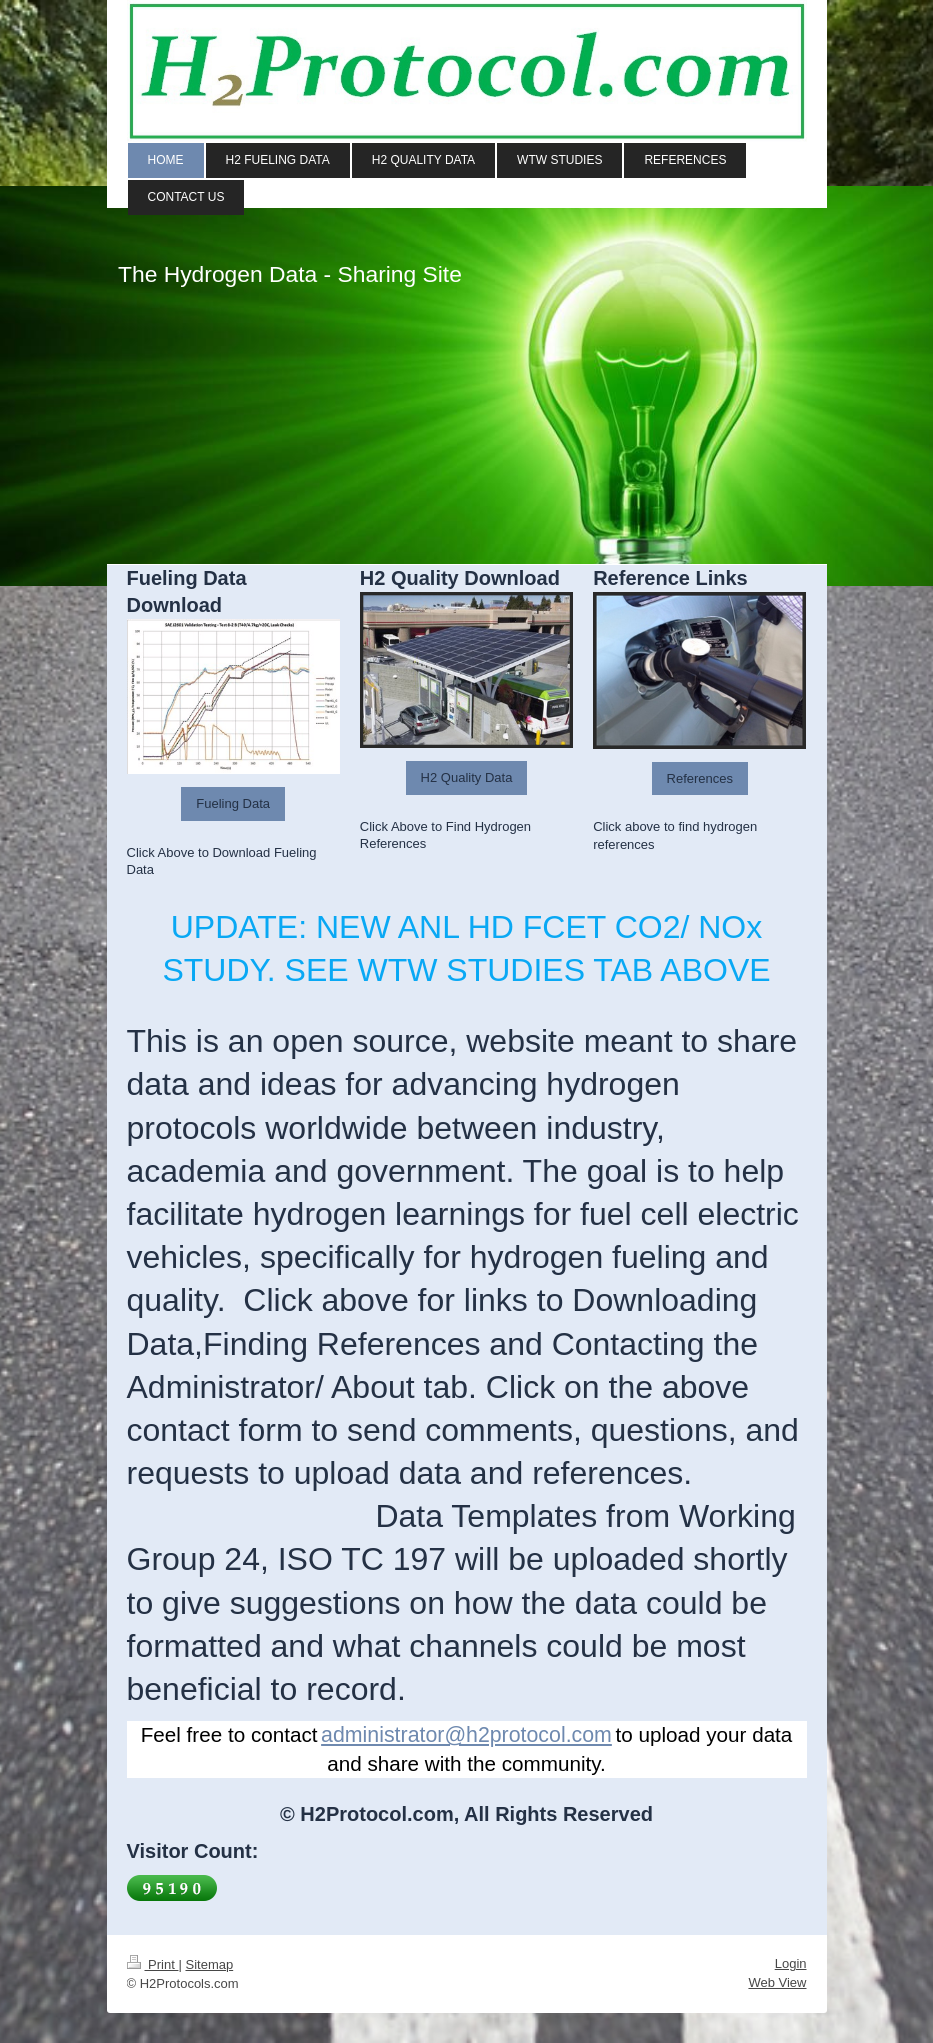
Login (791, 1963)
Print (153, 1964)
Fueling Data (233, 803)
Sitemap (209, 1964)
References (700, 778)
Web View (777, 1982)
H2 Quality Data (467, 777)
